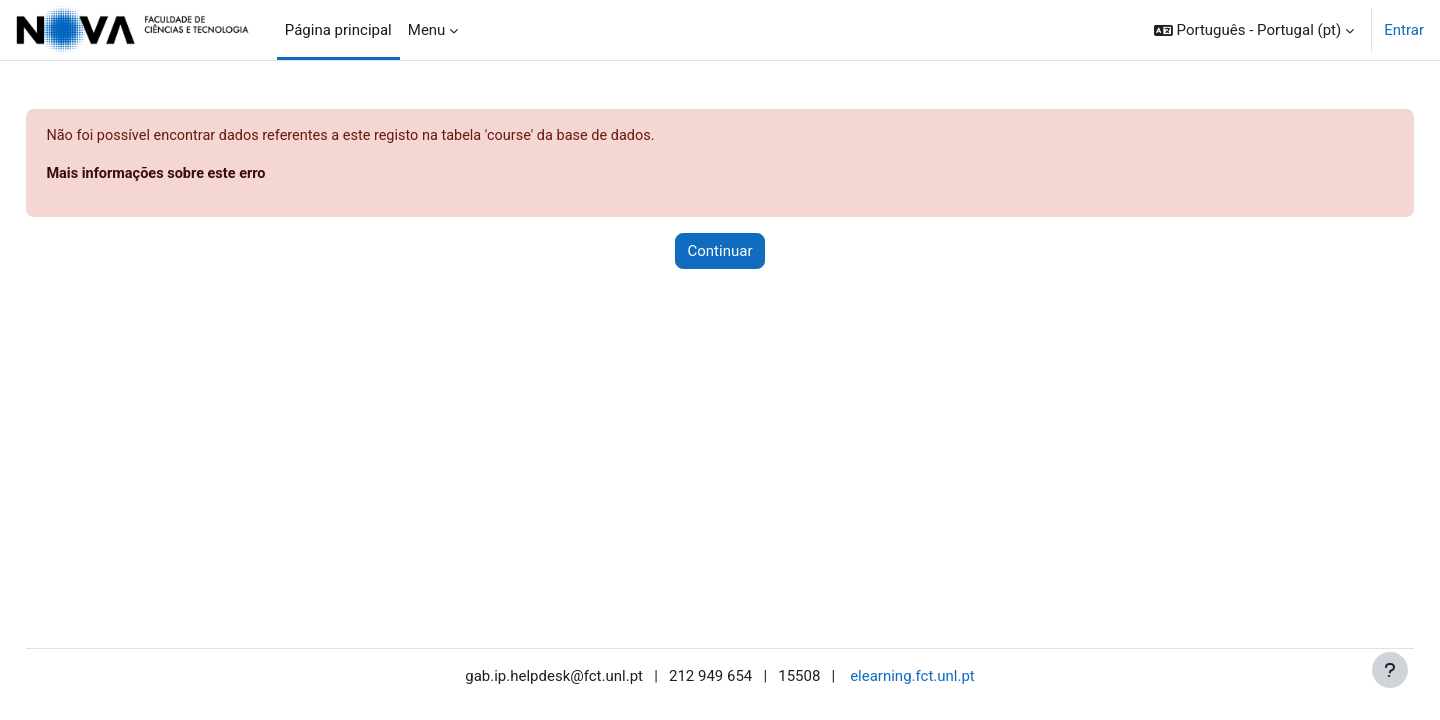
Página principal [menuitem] (338, 30)
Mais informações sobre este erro (204, 175)
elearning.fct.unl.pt (912, 677)
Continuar (720, 252)
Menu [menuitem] (427, 30)
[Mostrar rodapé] (1390, 670)
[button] (1254, 30)
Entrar (1404, 30)
